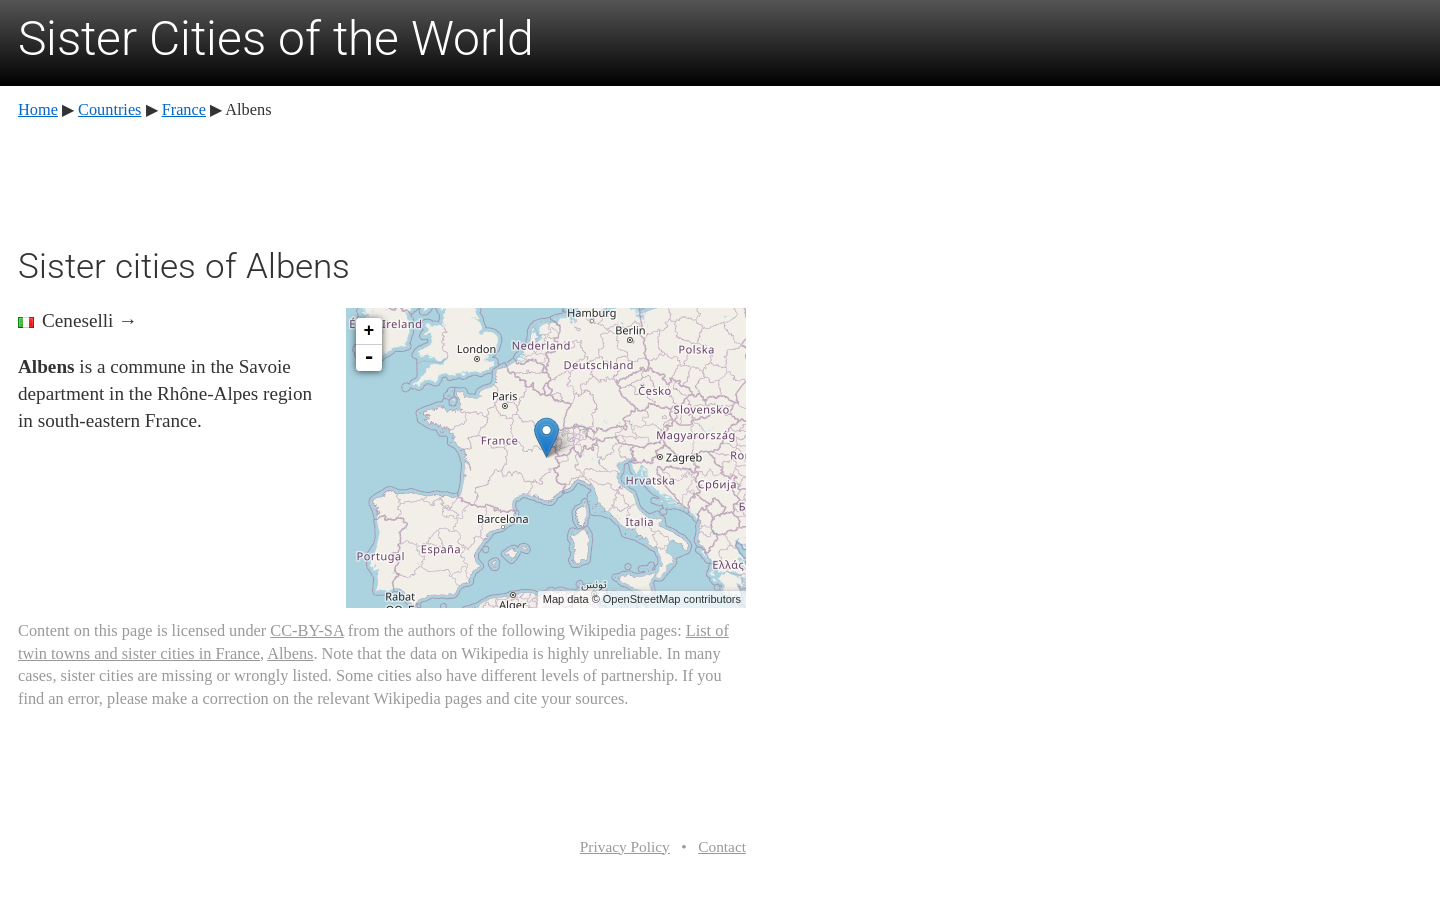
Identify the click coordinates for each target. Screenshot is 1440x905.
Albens (290, 653)
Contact (722, 846)
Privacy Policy (625, 846)
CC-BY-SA (306, 630)
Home (38, 109)
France (184, 109)
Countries (109, 109)
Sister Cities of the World (276, 38)
